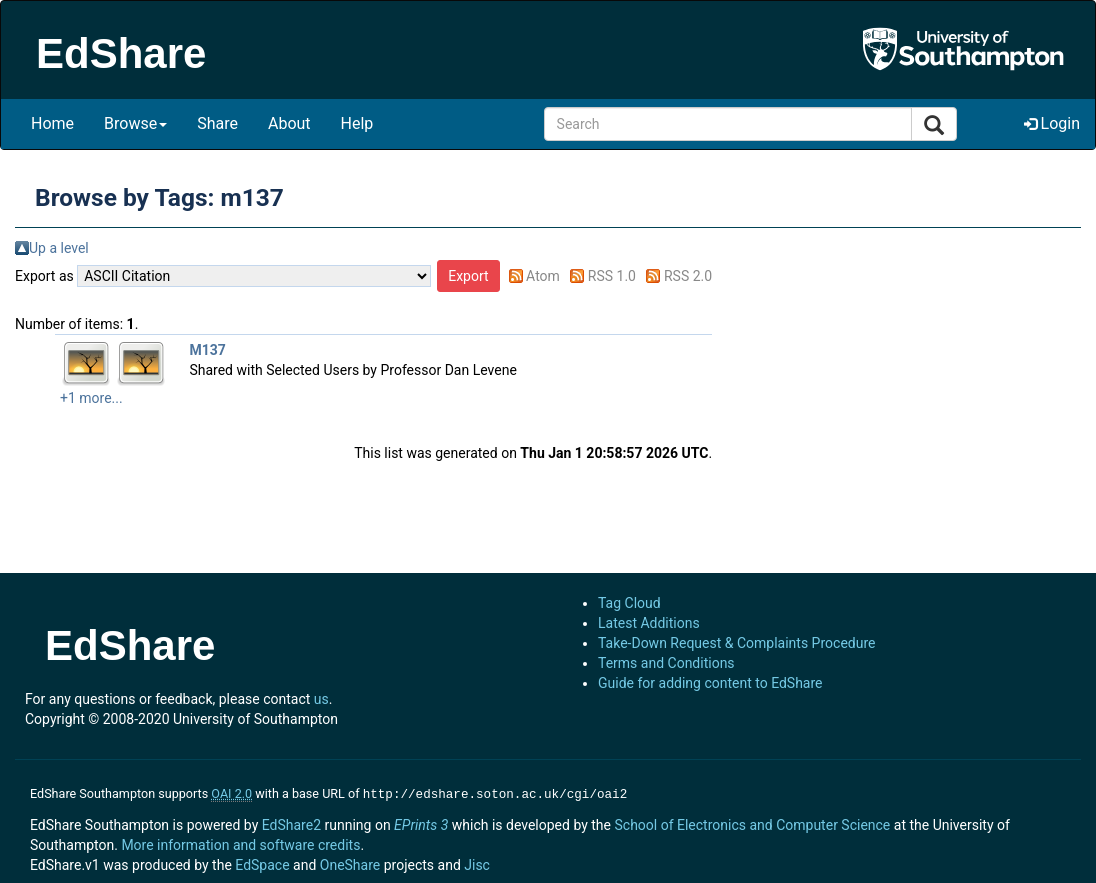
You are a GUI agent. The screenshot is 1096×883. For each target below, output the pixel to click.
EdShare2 (291, 823)
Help (357, 123)
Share (217, 123)
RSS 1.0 (612, 276)
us (321, 699)
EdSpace (262, 863)
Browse (135, 123)
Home (52, 123)
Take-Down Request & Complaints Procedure (736, 643)
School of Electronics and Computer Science (752, 823)
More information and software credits (240, 843)
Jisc (477, 863)
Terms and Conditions (666, 663)
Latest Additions (649, 623)
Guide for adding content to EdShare (710, 683)
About (289, 123)
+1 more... (91, 398)
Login (1052, 123)
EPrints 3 (421, 823)
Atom (543, 276)
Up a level (59, 248)
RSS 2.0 (688, 276)
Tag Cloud (629, 603)
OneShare (350, 863)
